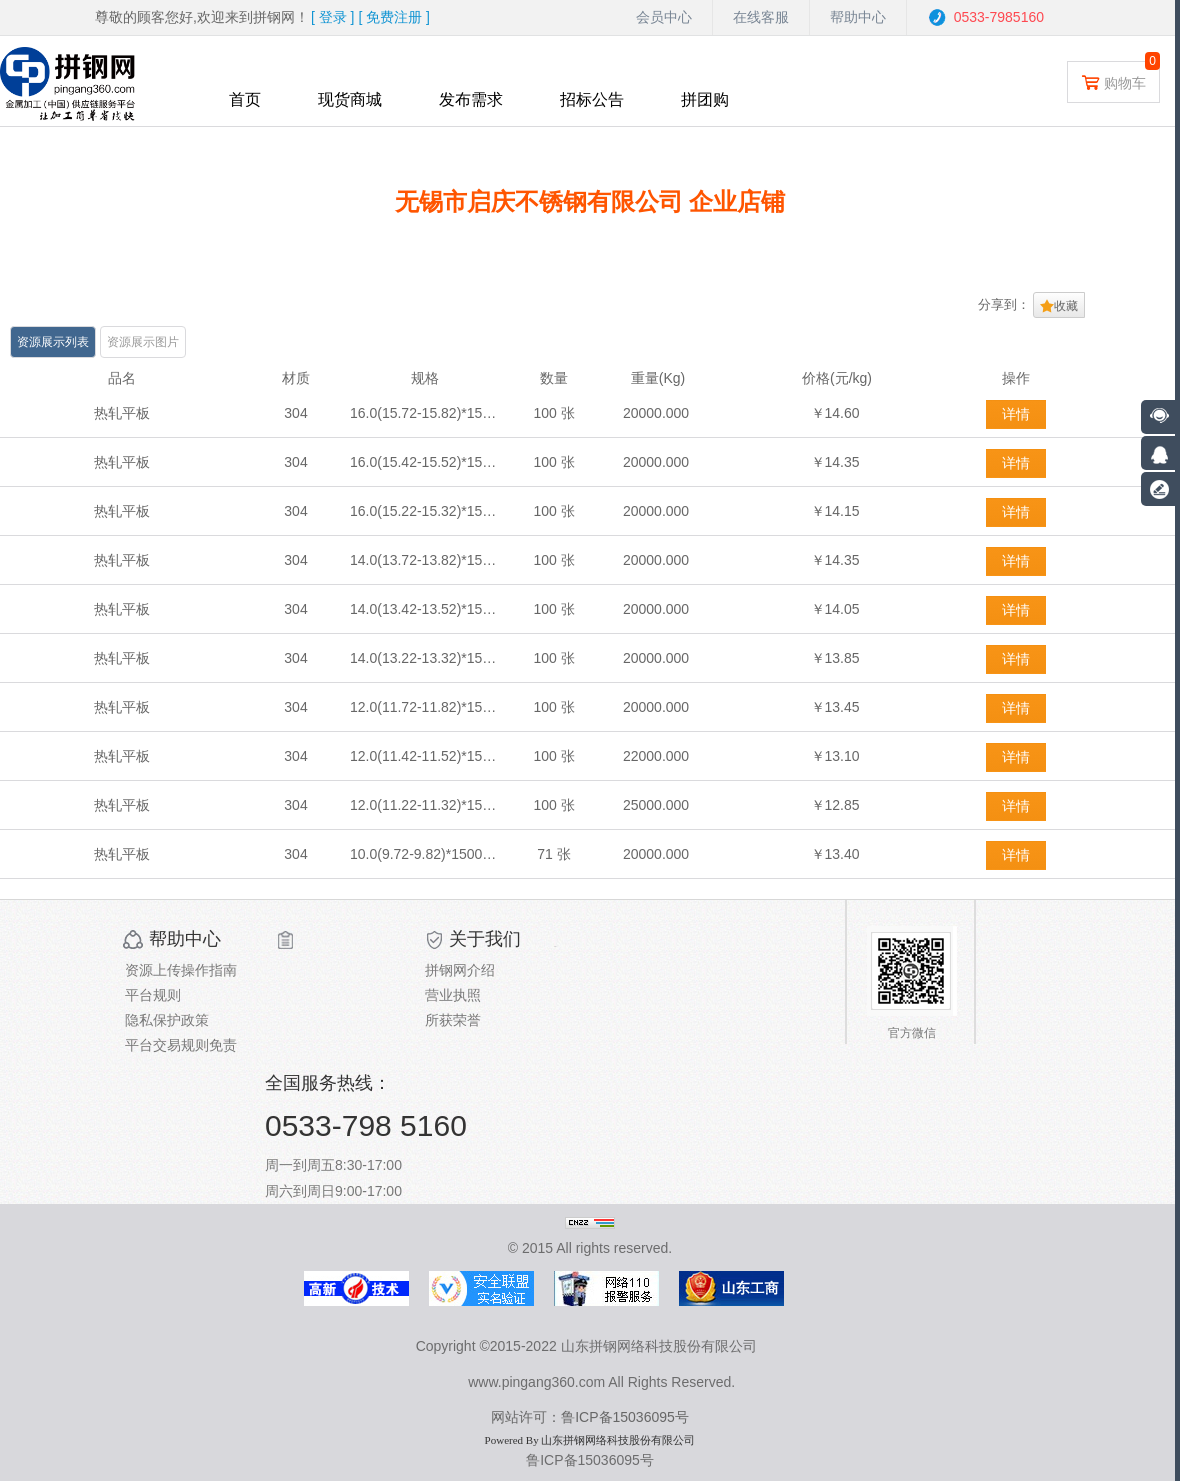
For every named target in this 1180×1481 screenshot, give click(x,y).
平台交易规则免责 (181, 1045)
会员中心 (664, 17)
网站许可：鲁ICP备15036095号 (590, 1417)
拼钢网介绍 (460, 970)
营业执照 (453, 995)
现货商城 (350, 99)
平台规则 (153, 995)
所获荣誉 (453, 1020)
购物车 (1113, 81)
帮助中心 (858, 17)
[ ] (333, 17)
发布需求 (471, 99)
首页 (245, 99)
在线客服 (761, 17)
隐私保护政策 (167, 1020)
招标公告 (592, 99)
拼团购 (705, 99)
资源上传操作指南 (181, 970)
